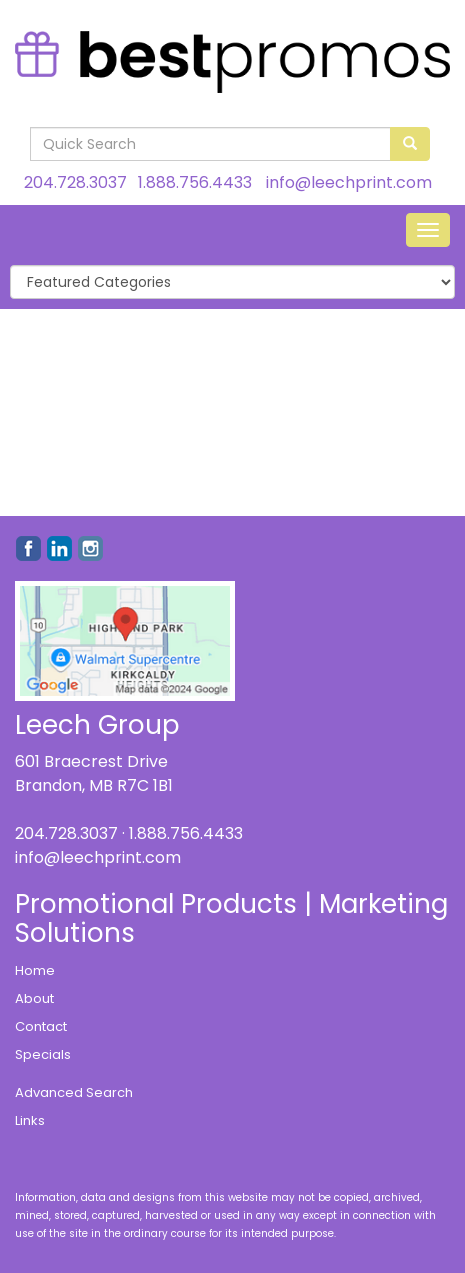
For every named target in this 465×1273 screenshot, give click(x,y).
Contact (41, 1026)
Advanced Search (74, 1092)
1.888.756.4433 (195, 182)
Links (30, 1120)
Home (35, 970)
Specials (43, 1054)
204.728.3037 (75, 182)
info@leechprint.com (349, 182)
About (34, 998)
